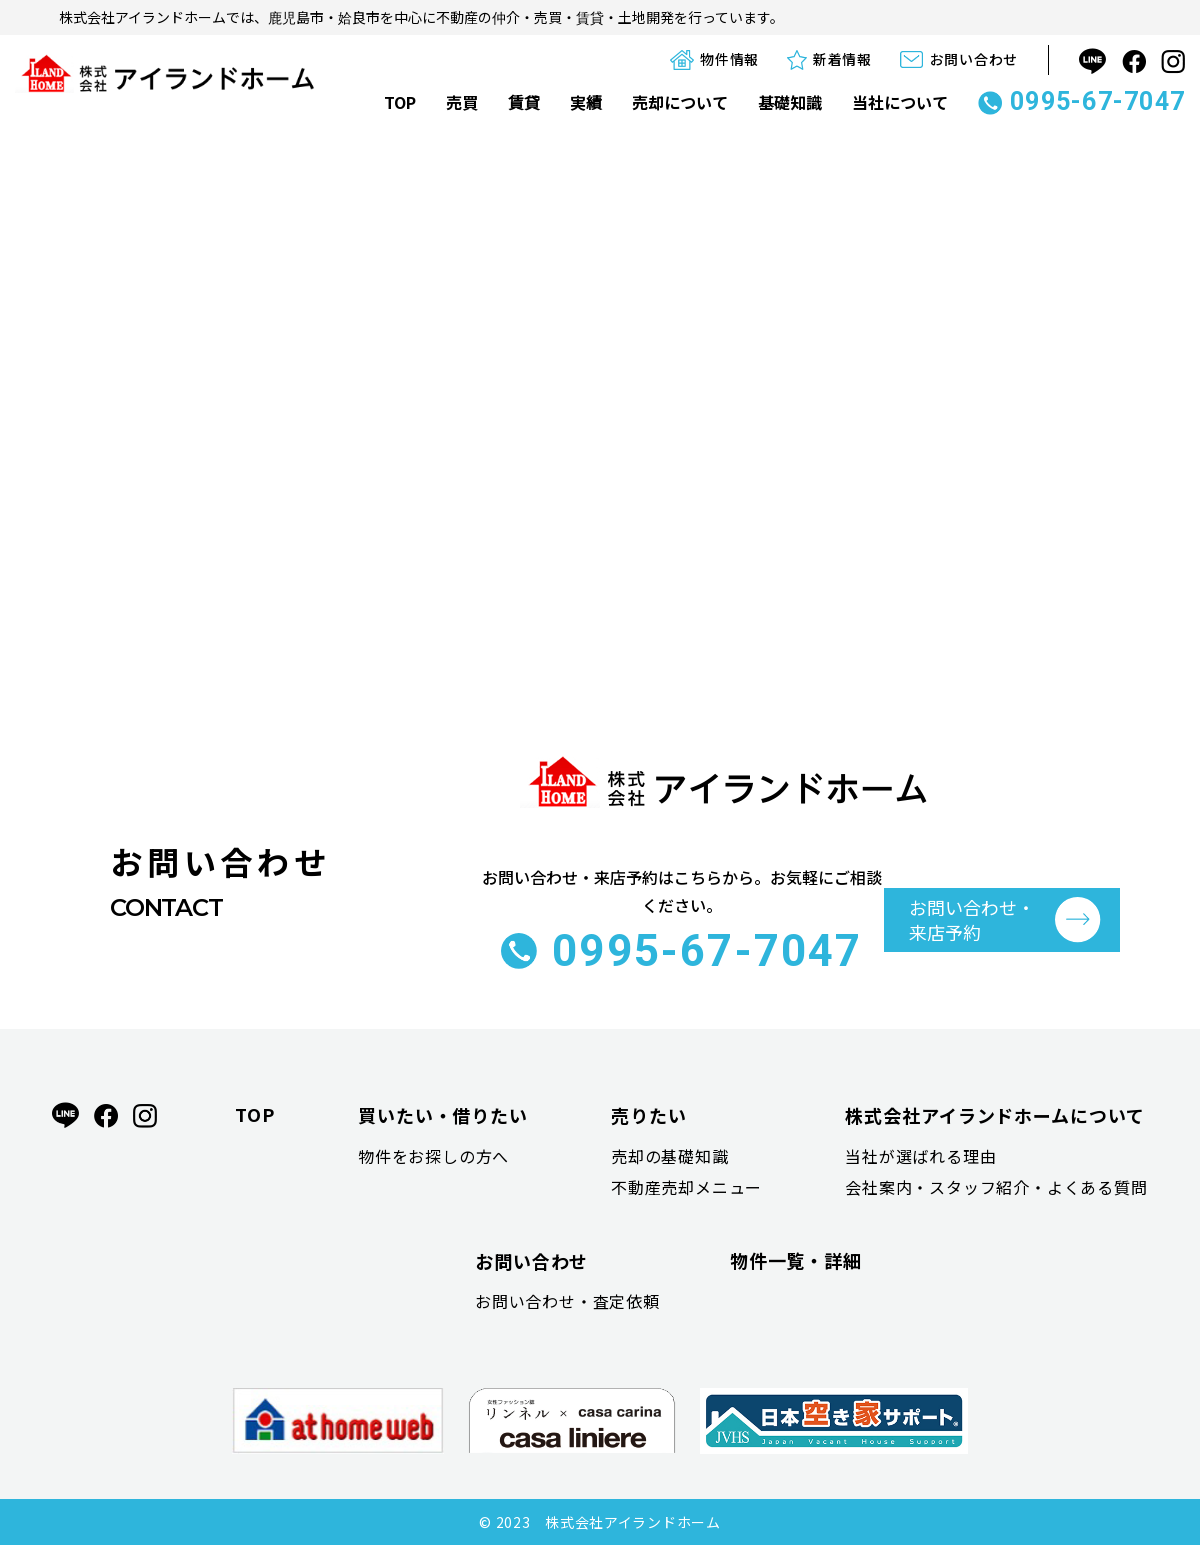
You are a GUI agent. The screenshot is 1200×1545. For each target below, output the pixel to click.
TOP (400, 102)
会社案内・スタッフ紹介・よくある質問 (996, 1187)
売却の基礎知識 (670, 1156)
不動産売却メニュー (686, 1187)
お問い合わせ (959, 59)
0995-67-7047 (1081, 102)
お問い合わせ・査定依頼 (567, 1301)
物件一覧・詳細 (796, 1260)
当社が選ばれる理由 (920, 1156)
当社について (900, 102)
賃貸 (524, 102)
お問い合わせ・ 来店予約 (972, 919)
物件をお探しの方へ (433, 1156)
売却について (680, 102)
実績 (586, 102)
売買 (462, 102)
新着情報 (829, 59)
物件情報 (714, 59)
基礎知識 (790, 102)
